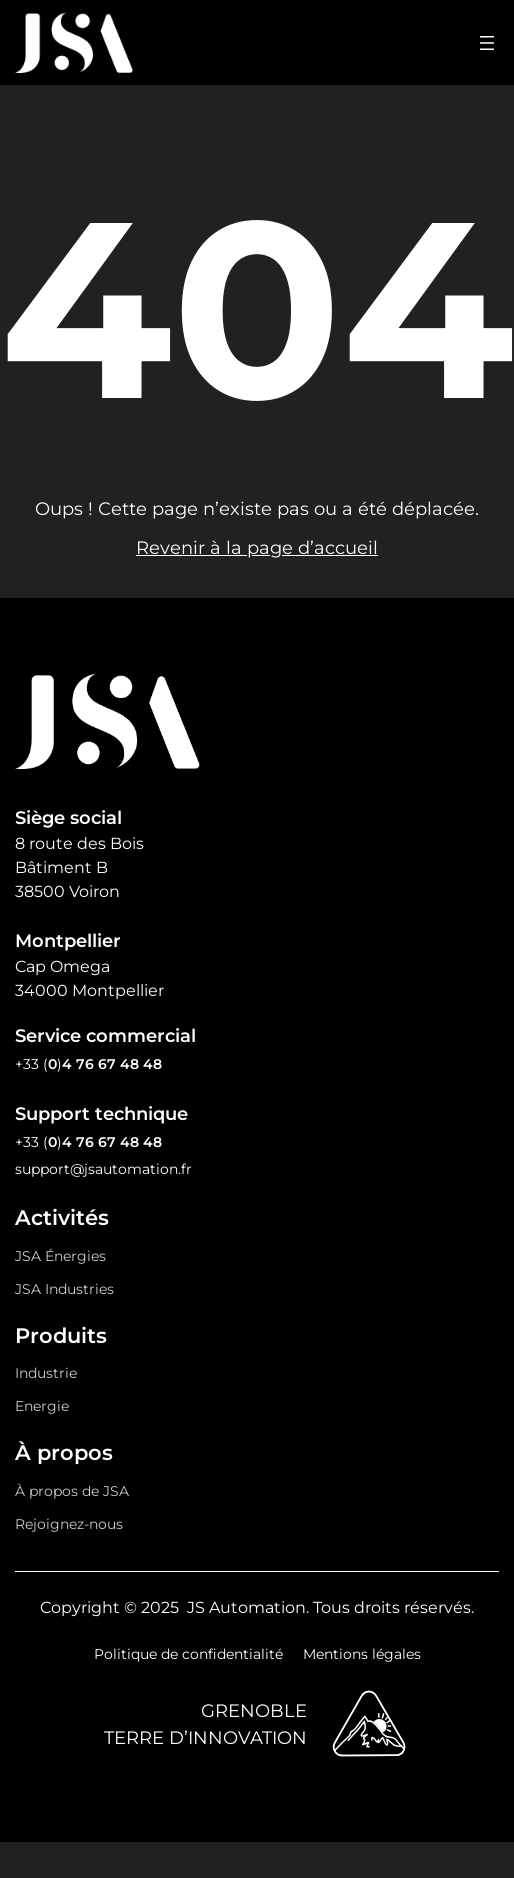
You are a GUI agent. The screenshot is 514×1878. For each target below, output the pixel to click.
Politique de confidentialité (188, 1654)
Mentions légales (362, 1654)
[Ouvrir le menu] (487, 43)
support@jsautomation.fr (103, 1169)
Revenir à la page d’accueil (257, 548)
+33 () (88, 1064)
